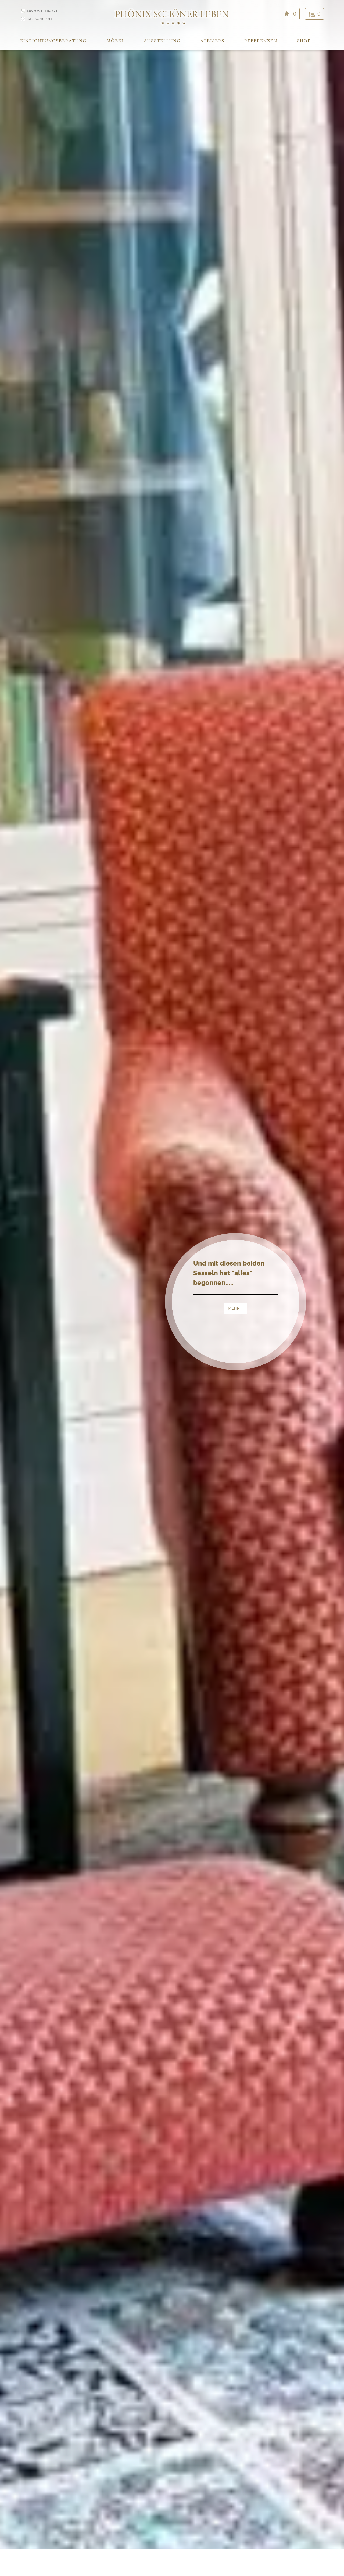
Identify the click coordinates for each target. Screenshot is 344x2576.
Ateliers (212, 40)
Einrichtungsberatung (53, 40)
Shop (304, 40)
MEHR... (235, 1308)
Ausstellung (162, 40)
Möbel (115, 40)
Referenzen (260, 40)
